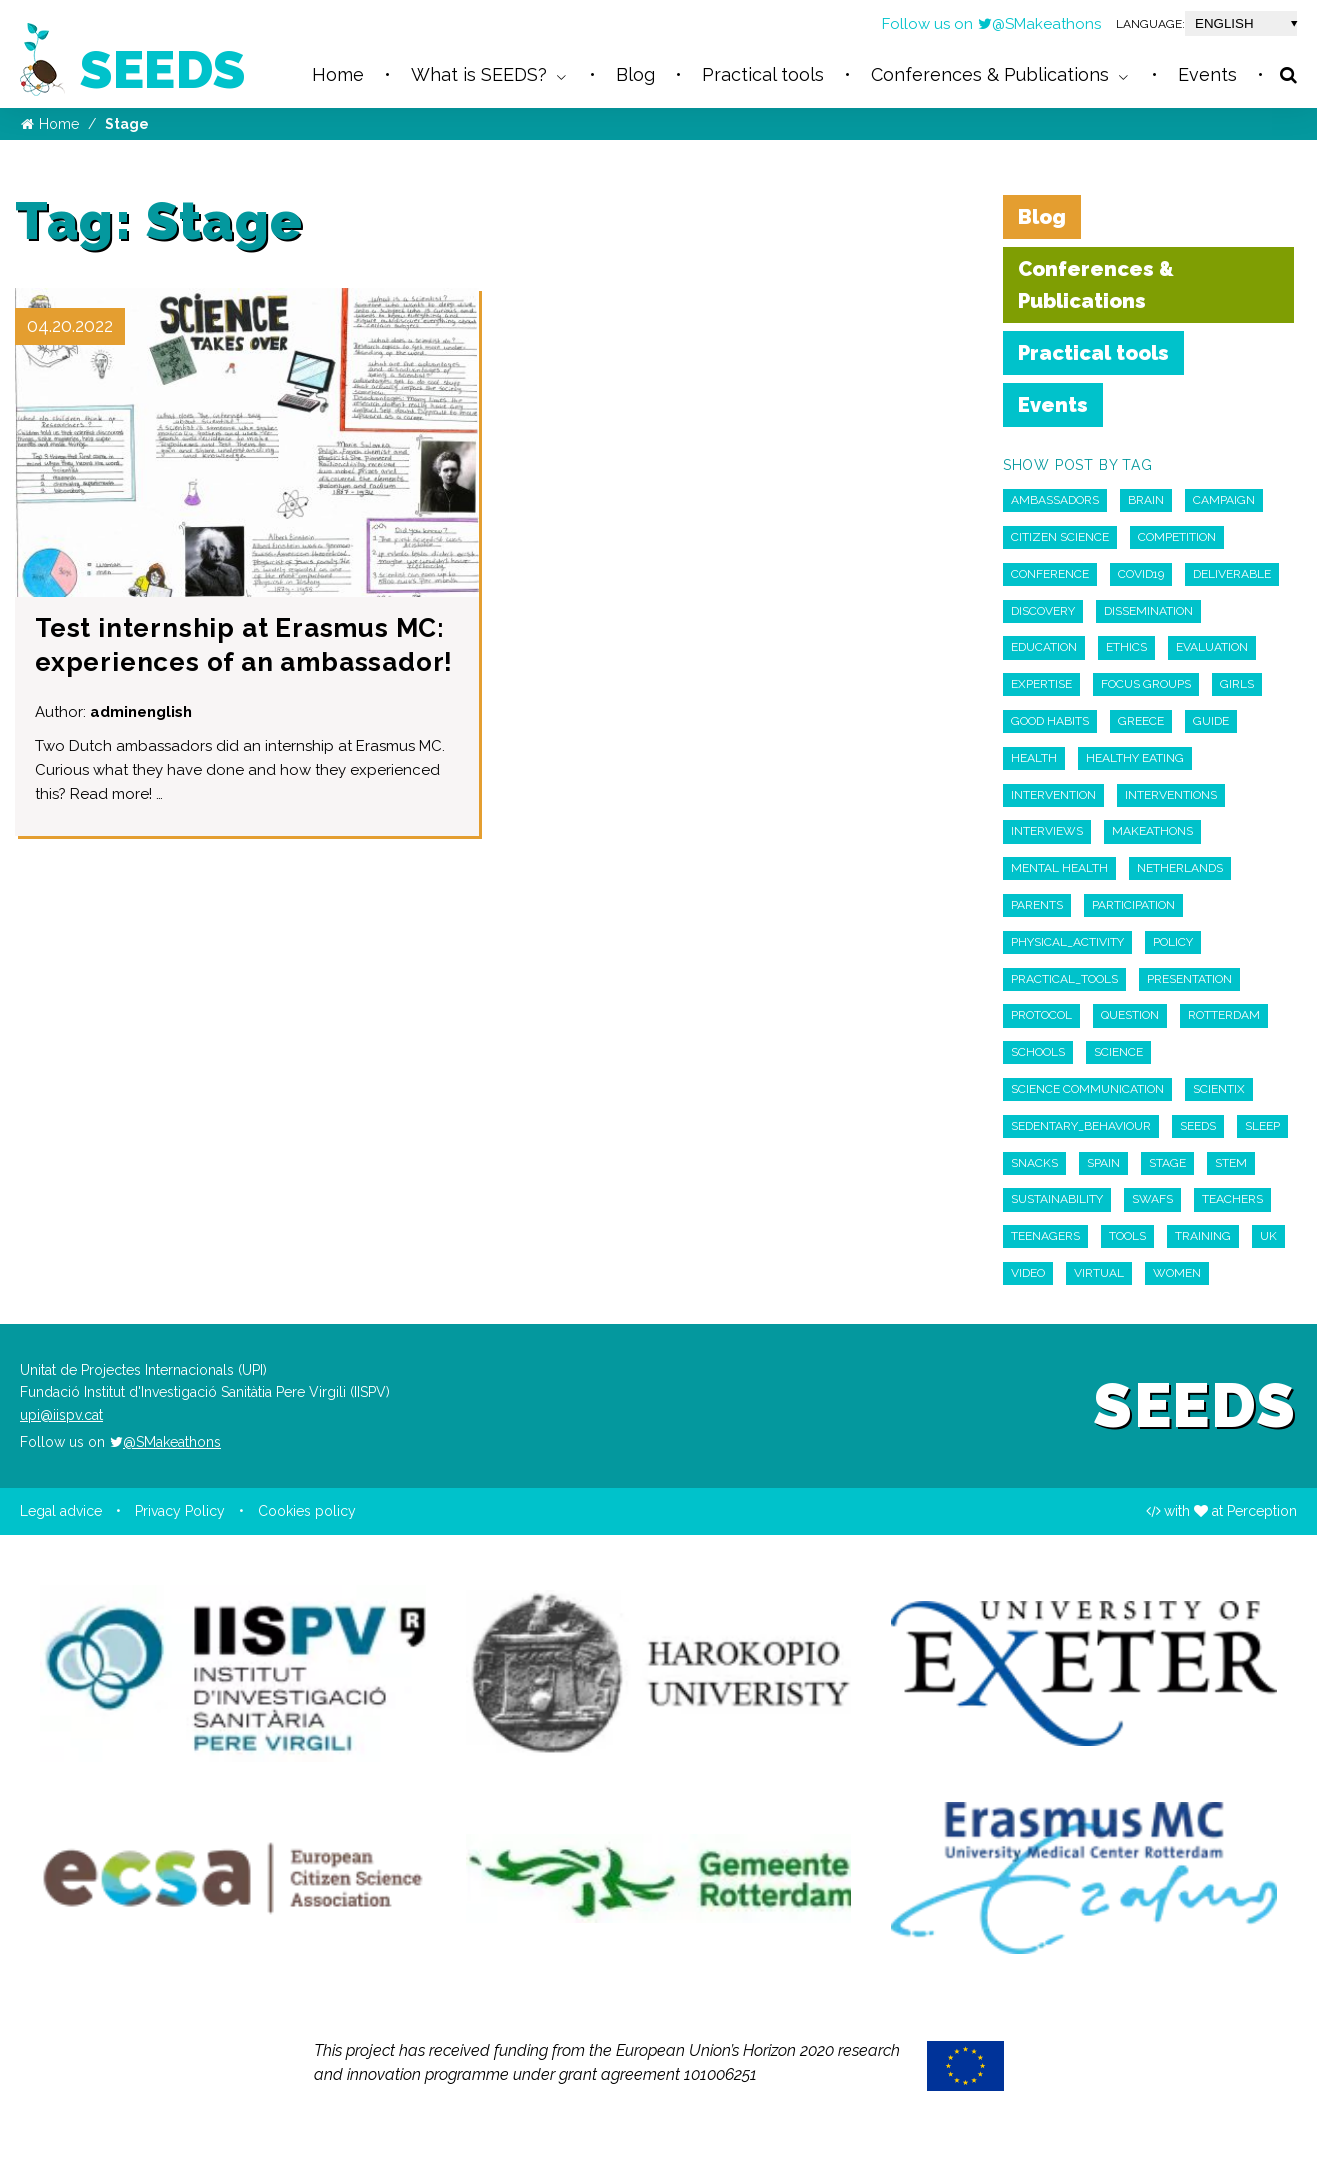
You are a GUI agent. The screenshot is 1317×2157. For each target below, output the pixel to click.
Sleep (1262, 1126)
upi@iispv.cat (61, 1415)
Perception (1262, 1511)
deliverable (1232, 574)
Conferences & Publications (1096, 285)
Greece (1141, 721)
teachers (1232, 1199)
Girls (1237, 684)
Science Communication (1087, 1089)
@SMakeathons (1039, 24)
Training (1203, 1236)
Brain (1146, 500)
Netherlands (1180, 868)
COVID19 (1141, 574)
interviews (1047, 831)
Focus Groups (1146, 684)
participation (1133, 905)
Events (1053, 405)
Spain (1103, 1163)
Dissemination (1148, 611)
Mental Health (1059, 868)
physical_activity (1067, 942)
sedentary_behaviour (1081, 1126)
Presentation (1189, 979)
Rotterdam (1224, 1015)
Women (1177, 1273)
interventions (1171, 795)
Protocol (1041, 1015)
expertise (1041, 684)
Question (1130, 1015)
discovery (1043, 611)
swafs (1152, 1199)
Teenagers (1045, 1236)
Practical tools (1093, 353)
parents (1037, 905)
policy (1173, 942)
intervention (1053, 795)
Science (1118, 1052)
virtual (1099, 1273)
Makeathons (1152, 831)
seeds (1198, 1126)
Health (1034, 758)
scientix (1219, 1089)
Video (1028, 1273)
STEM (1231, 1163)
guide (1211, 721)
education (1044, 647)
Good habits (1050, 721)
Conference (1050, 574)
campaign (1224, 500)
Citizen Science (1060, 537)
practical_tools (1064, 979)
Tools (1127, 1236)
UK (1268, 1236)
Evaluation (1212, 647)
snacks (1034, 1163)
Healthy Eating (1135, 758)
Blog (1042, 217)
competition (1177, 537)
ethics (1126, 647)
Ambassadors (1055, 500)
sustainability (1057, 1199)
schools (1038, 1052)
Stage (1167, 1163)
